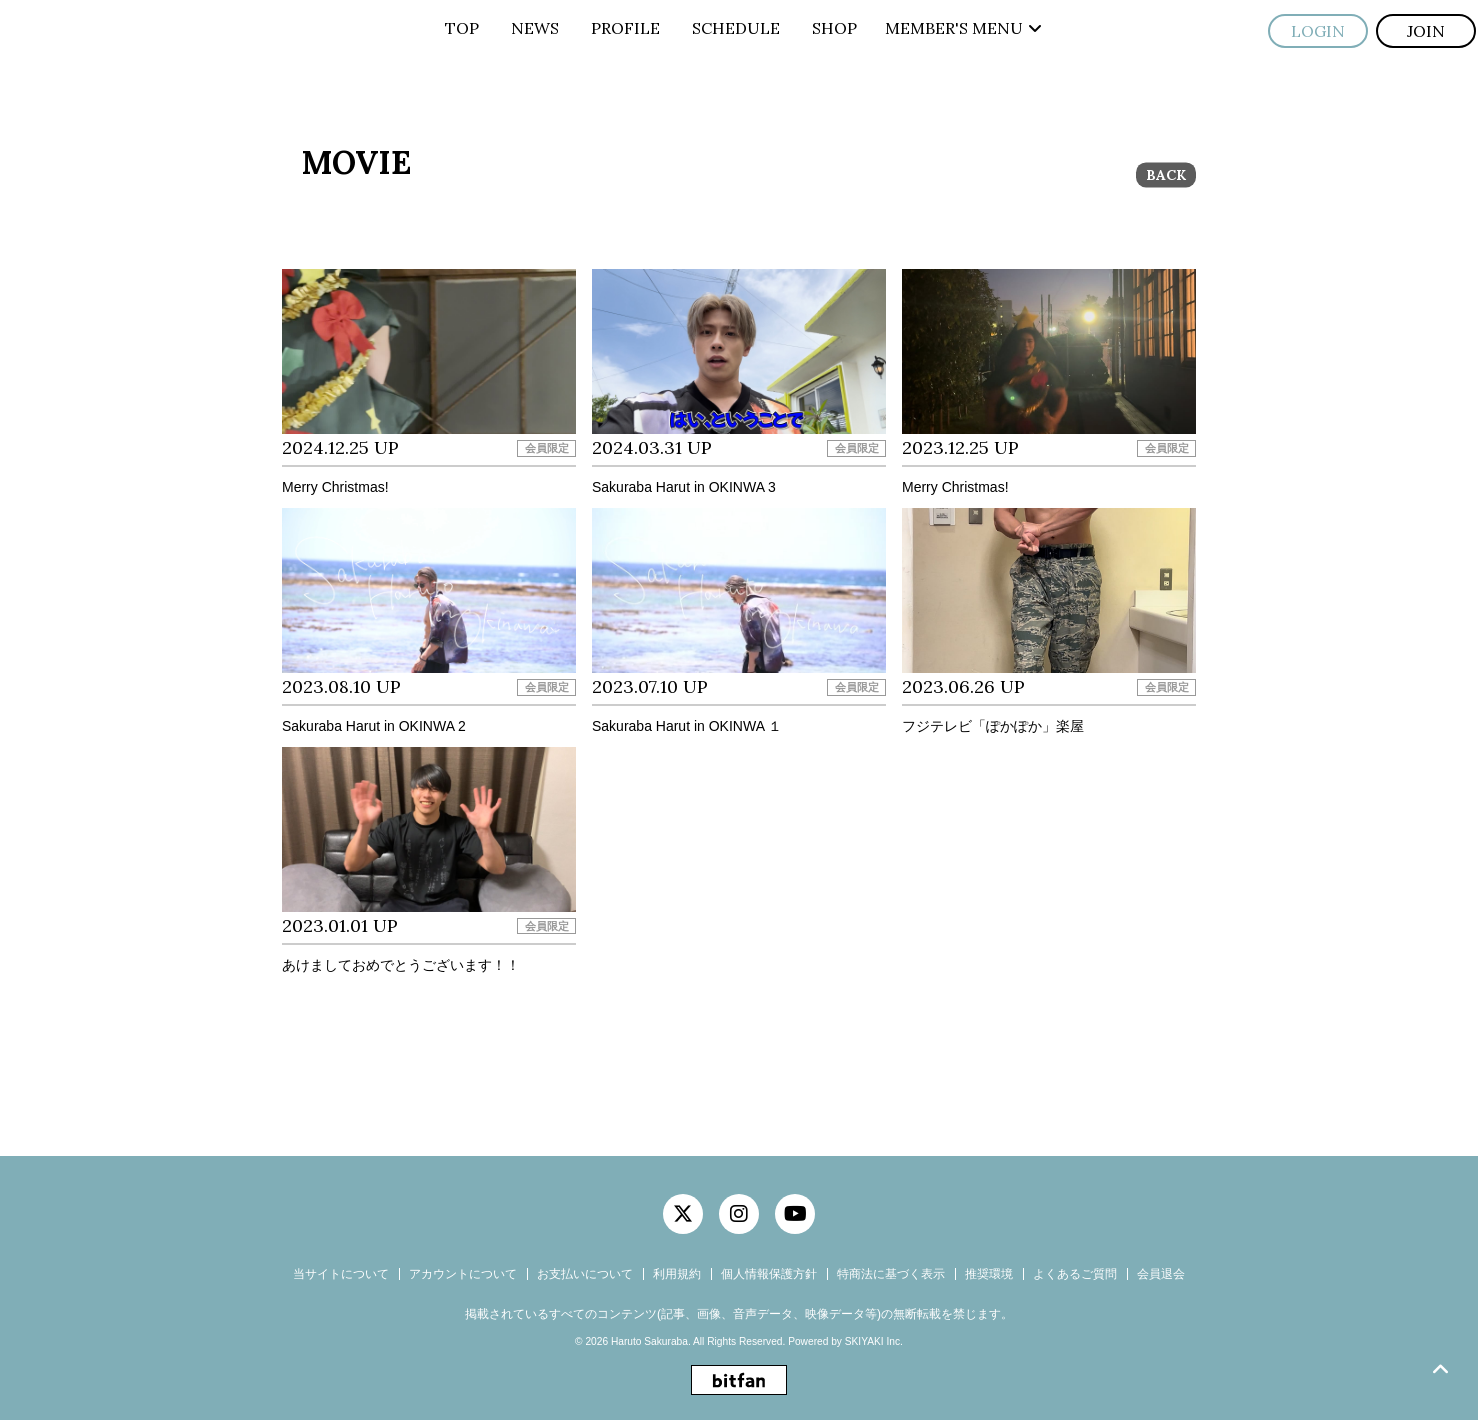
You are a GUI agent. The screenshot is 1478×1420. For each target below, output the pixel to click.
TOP (462, 28)
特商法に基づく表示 (891, 1274)
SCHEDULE (736, 28)
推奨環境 (989, 1274)
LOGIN (1318, 31)
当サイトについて (341, 1274)
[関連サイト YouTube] (795, 1214)
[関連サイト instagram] (739, 1214)
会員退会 (1161, 1274)
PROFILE (625, 28)
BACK (1166, 175)
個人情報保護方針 (769, 1274)
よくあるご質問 (1075, 1274)
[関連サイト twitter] (683, 1214)
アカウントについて (463, 1274)
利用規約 (677, 1274)
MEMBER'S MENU (963, 28)
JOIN (1426, 31)
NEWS (535, 28)
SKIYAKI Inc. (874, 1341)
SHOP (834, 28)
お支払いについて (585, 1274)
